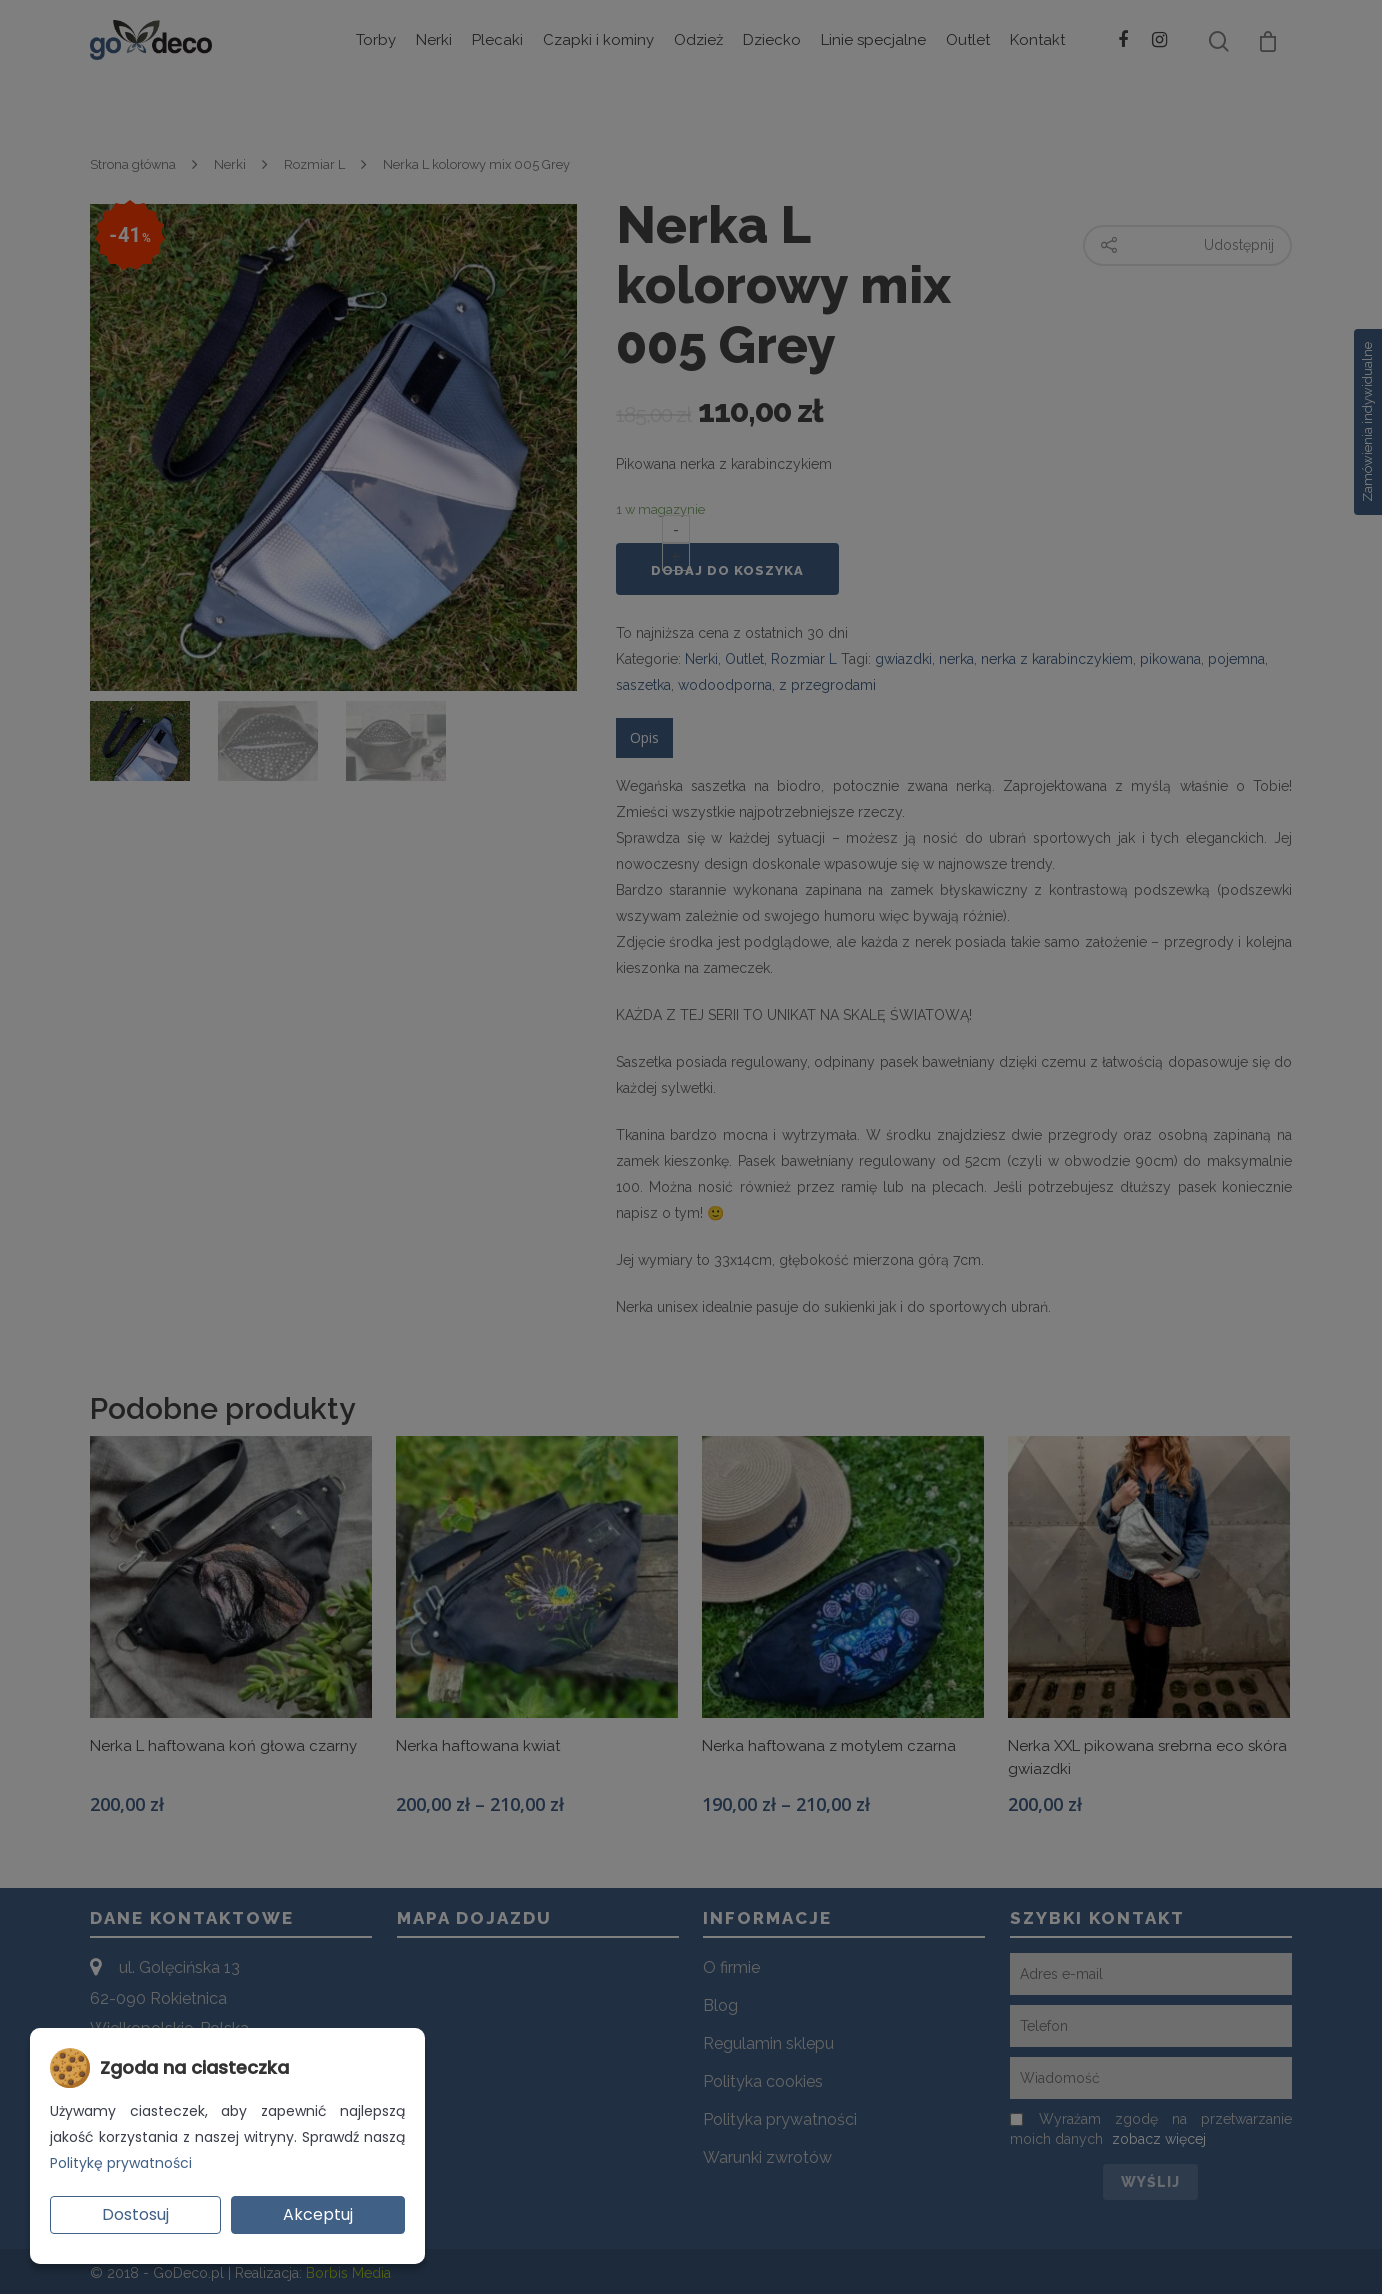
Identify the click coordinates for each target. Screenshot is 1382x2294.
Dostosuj (135, 2214)
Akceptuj (318, 2214)
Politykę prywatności (121, 2163)
